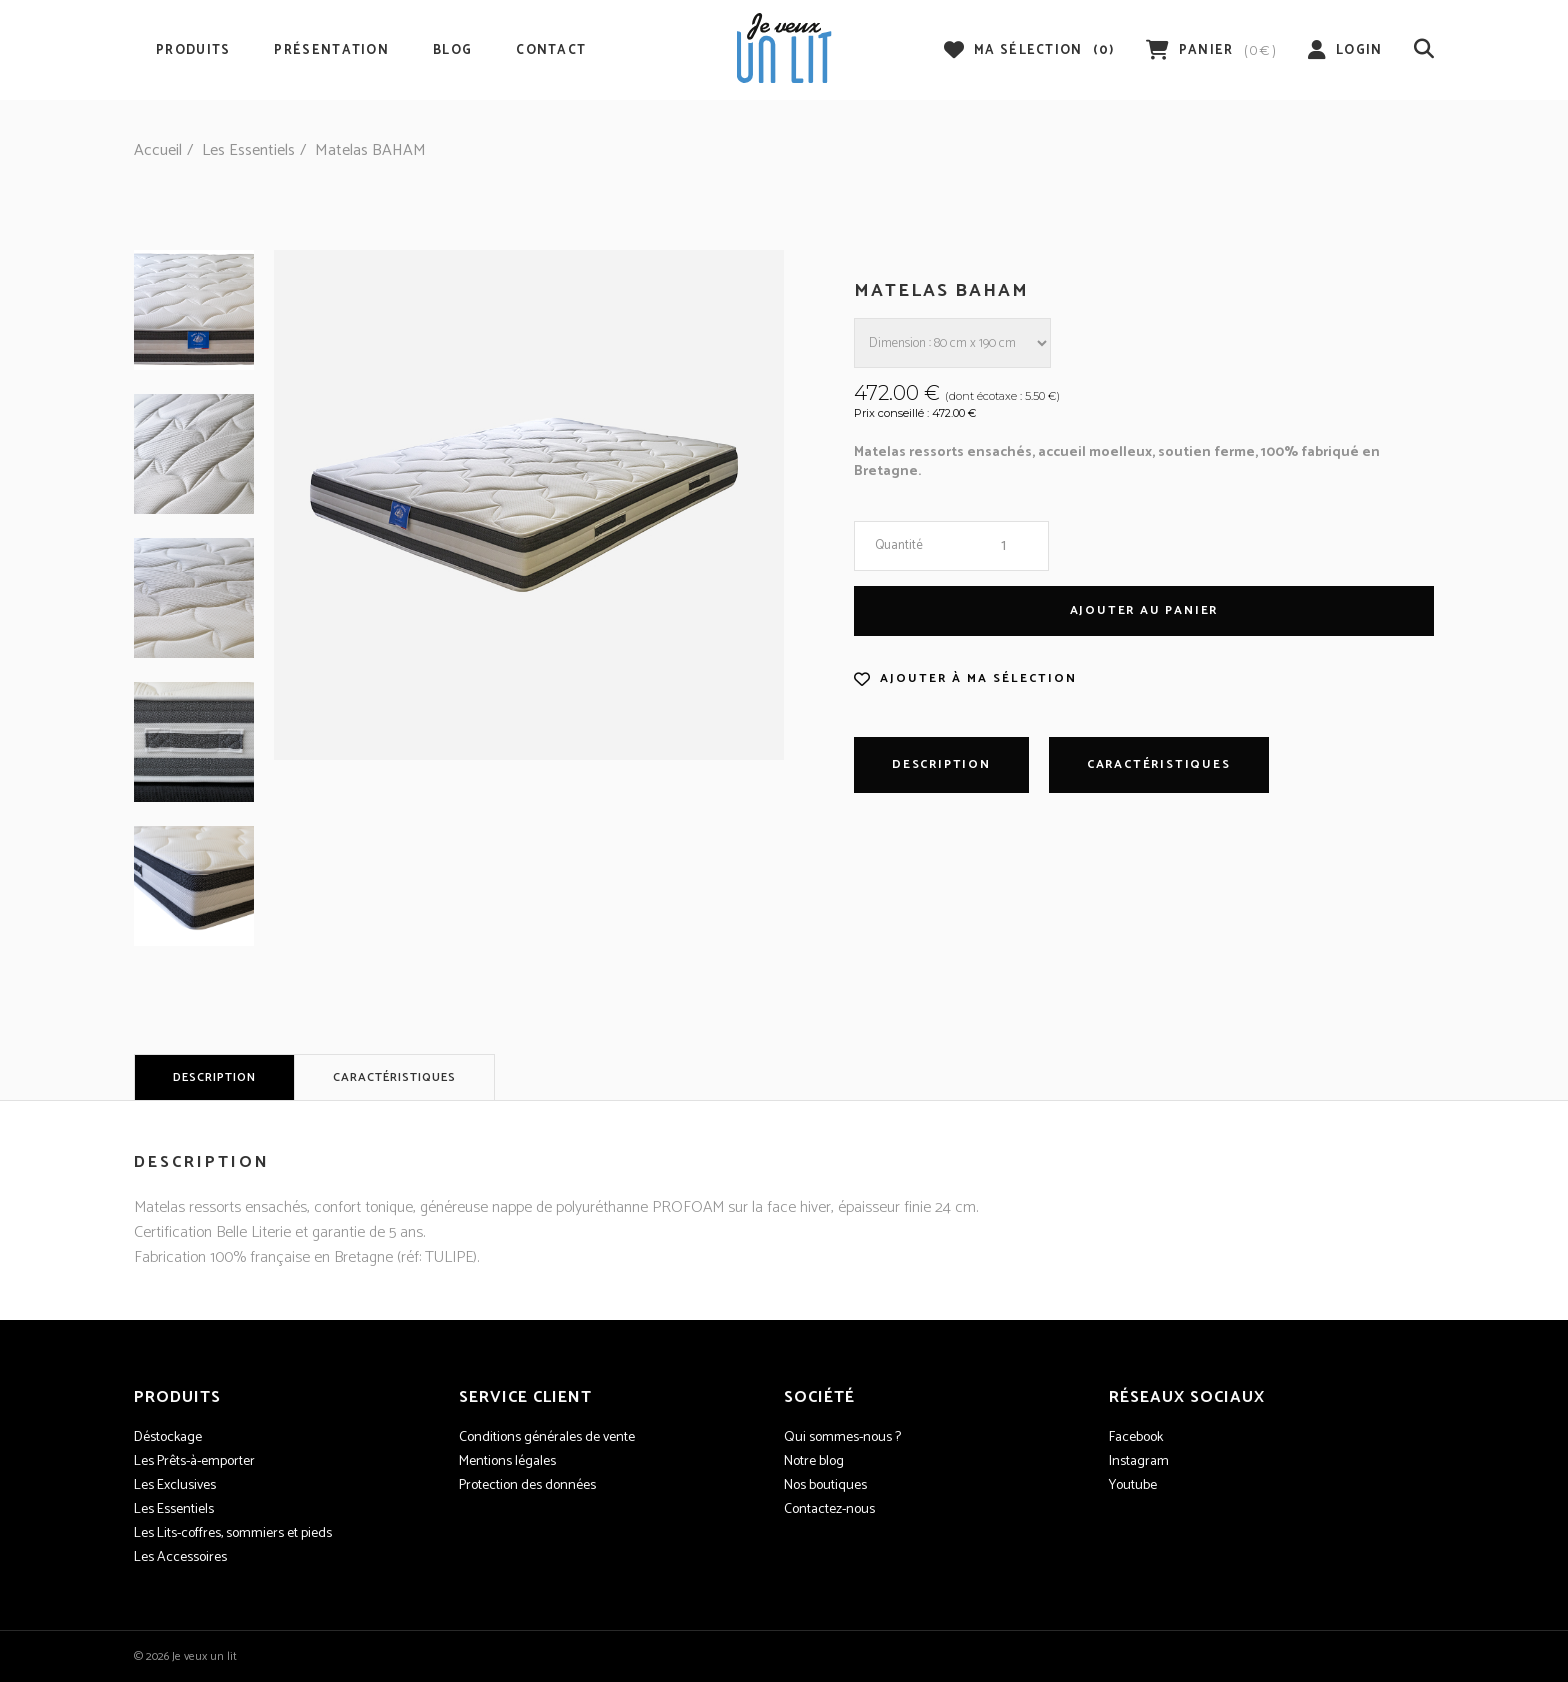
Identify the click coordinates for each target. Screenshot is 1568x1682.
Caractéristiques (1159, 764)
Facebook (1136, 1438)
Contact (551, 50)
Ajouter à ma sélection (978, 679)
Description (941, 764)
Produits (193, 50)
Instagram (1139, 1462)
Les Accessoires (180, 1558)
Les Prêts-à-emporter (194, 1462)
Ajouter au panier (1144, 610)
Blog (452, 50)
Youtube (1133, 1486)
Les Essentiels (248, 150)
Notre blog (814, 1462)
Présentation (331, 50)
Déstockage (168, 1438)
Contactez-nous (829, 1510)
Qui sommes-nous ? (842, 1438)
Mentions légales (507, 1462)
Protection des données (527, 1486)
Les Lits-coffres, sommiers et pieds (233, 1534)
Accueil (158, 150)
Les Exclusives (175, 1486)
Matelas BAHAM (370, 150)
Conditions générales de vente (547, 1438)
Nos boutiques (825, 1486)
